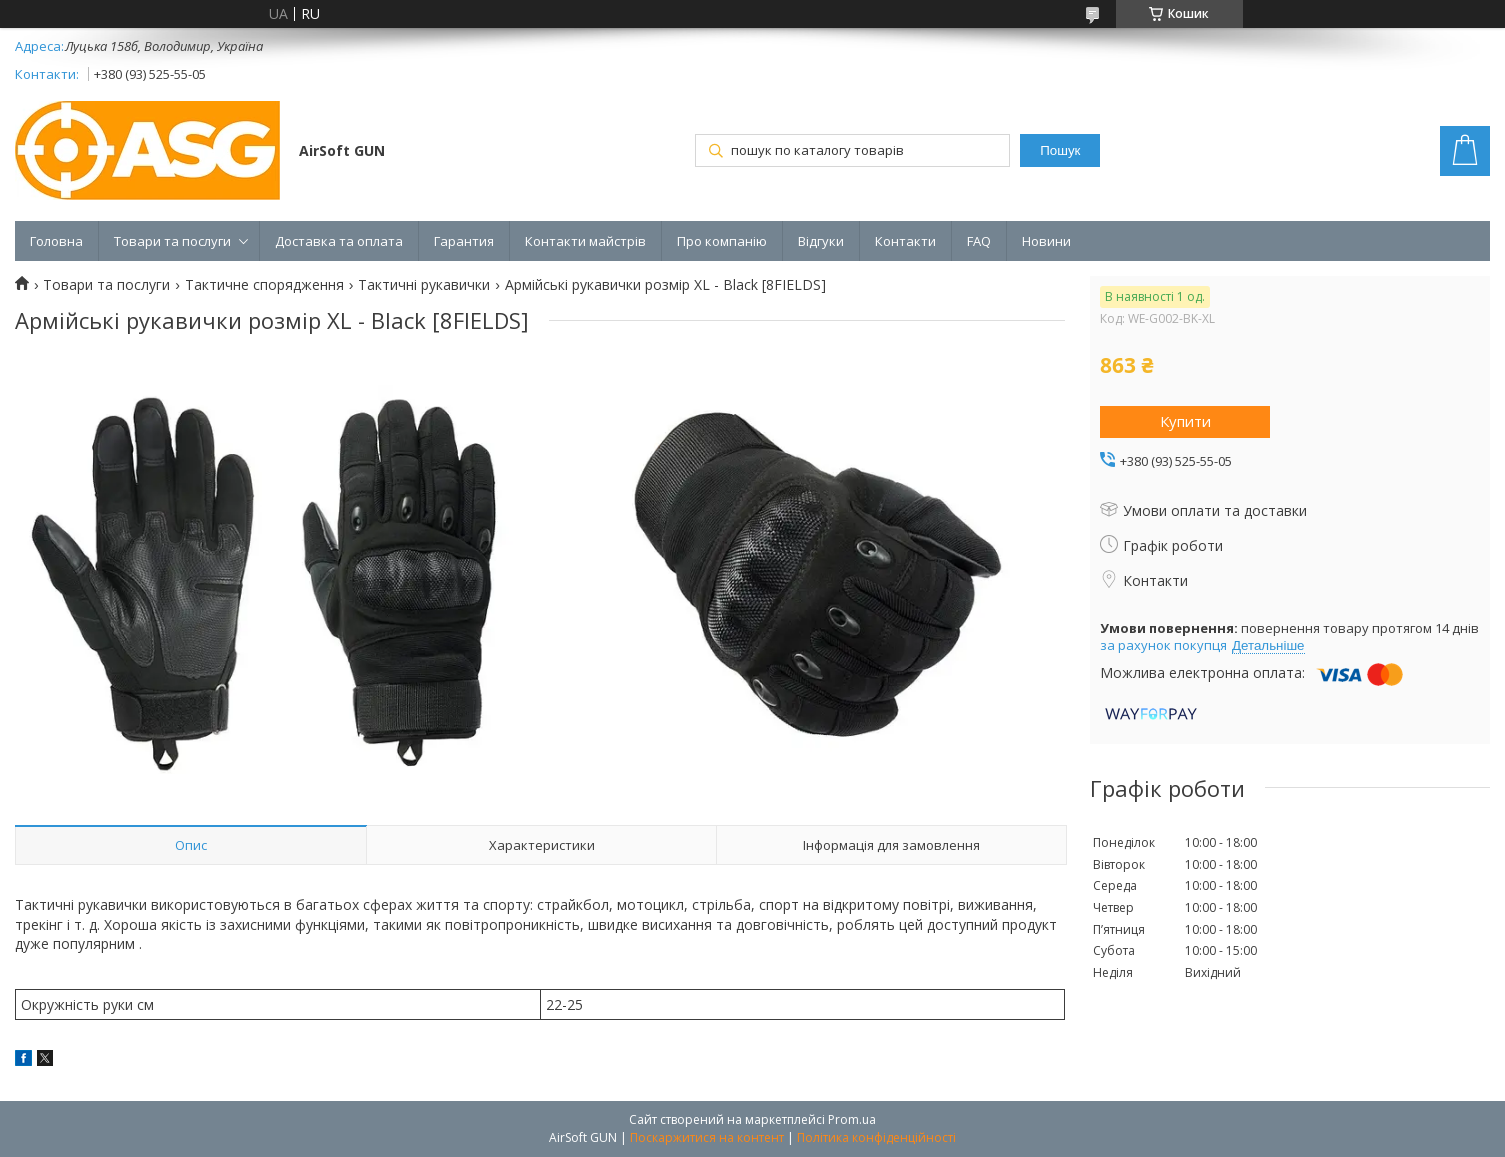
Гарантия (464, 241)
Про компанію (722, 241)
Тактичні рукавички (424, 285)
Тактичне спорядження (264, 285)
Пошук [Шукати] (1060, 150)
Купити (1185, 421)
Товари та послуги (172, 241)
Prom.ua (852, 1119)
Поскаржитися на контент (707, 1137)
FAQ (979, 241)
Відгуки (821, 241)
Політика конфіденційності (876, 1137)
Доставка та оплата (339, 241)
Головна (56, 241)
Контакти (905, 241)
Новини (1046, 241)
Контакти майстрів (585, 241)
